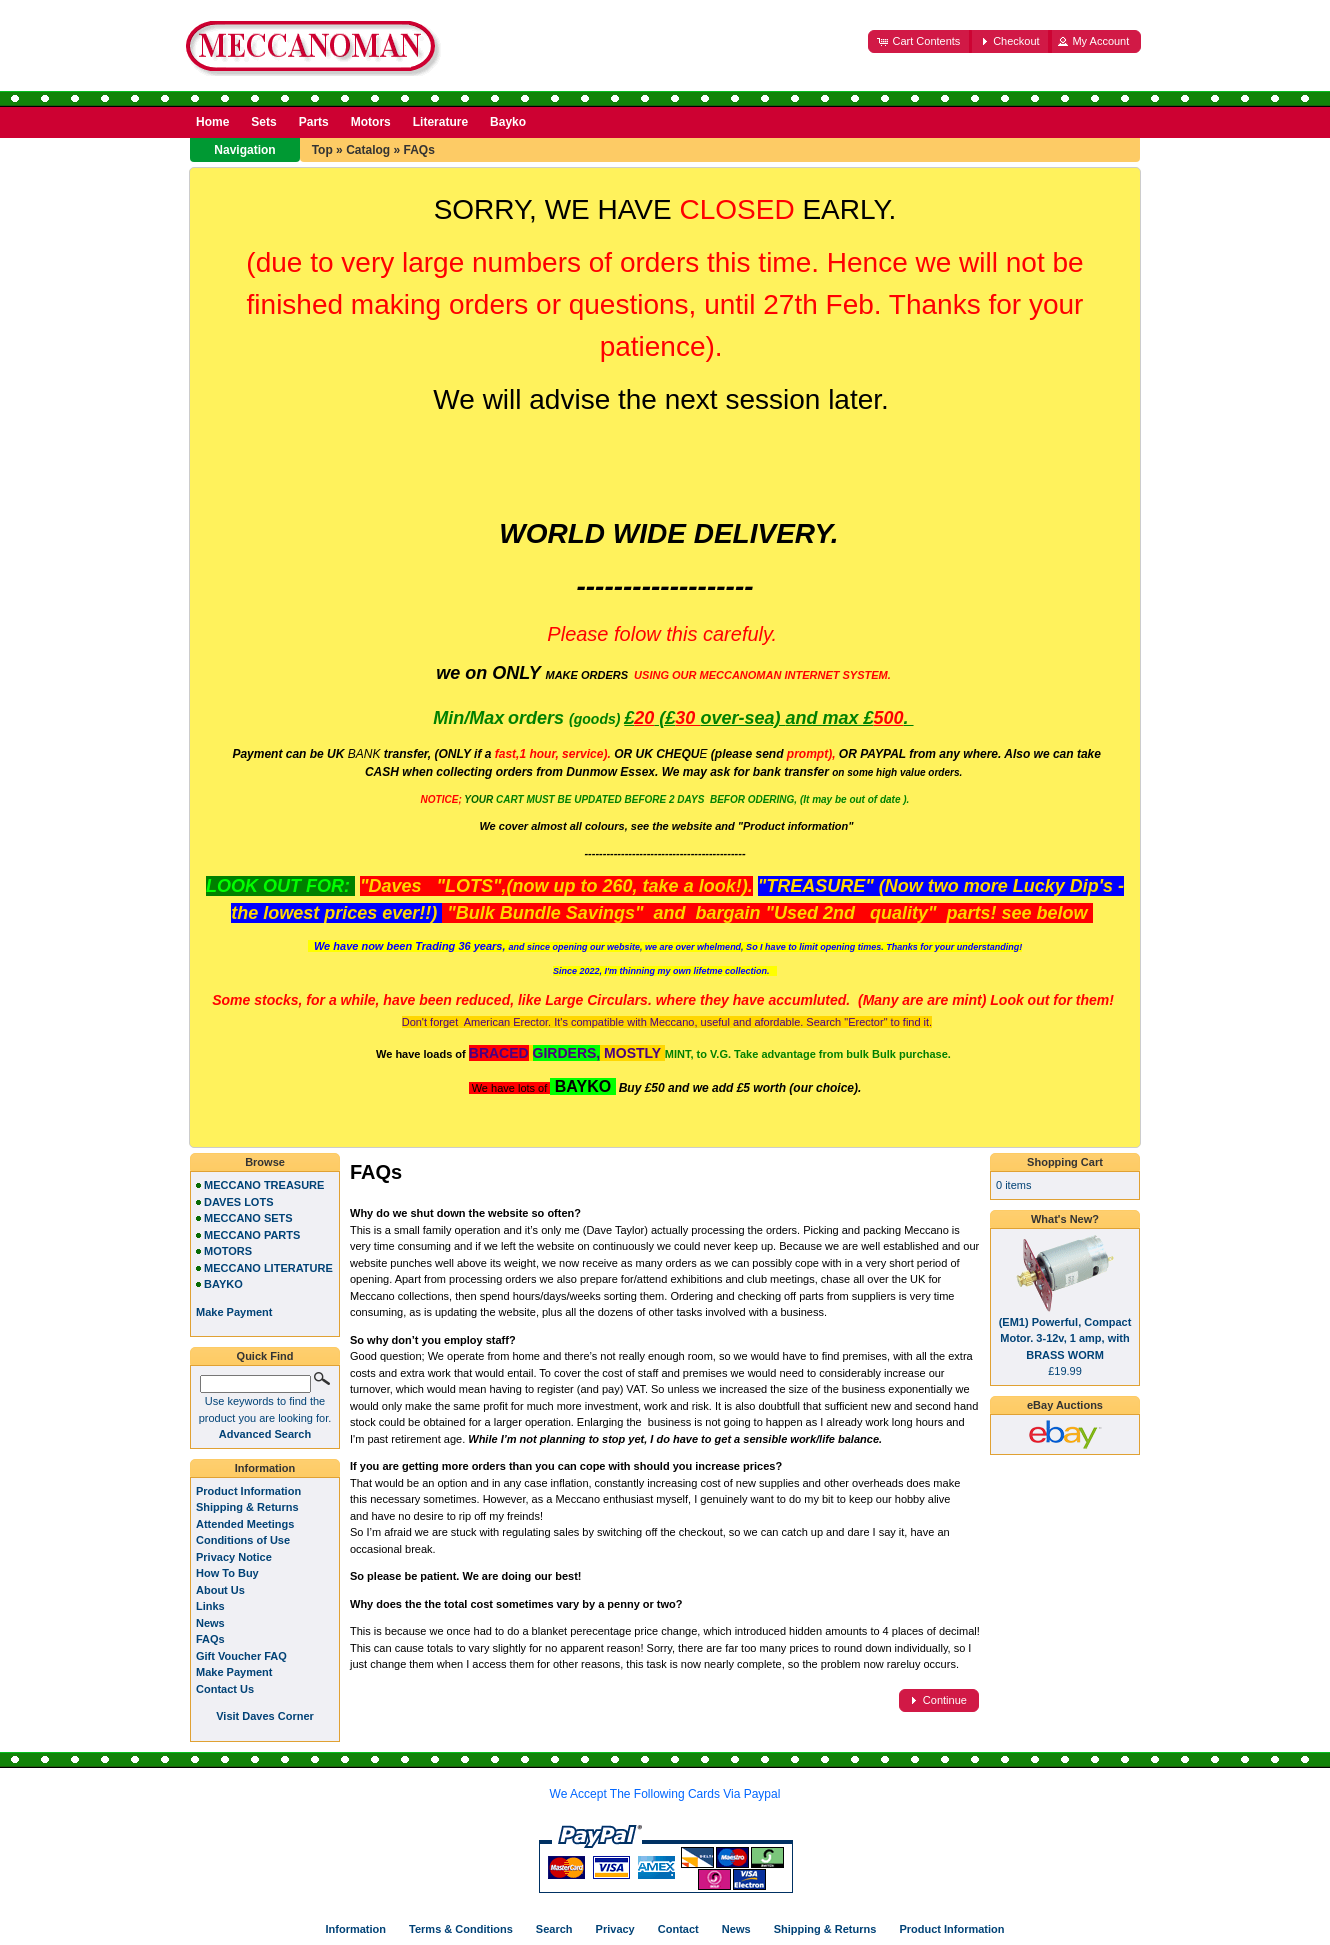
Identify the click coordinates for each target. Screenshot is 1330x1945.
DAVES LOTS (238, 1202)
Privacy (615, 1929)
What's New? (1065, 1219)
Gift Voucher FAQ (241, 1656)
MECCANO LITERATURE (268, 1268)
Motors (371, 122)
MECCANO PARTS (252, 1235)
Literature (440, 122)
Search (554, 1929)
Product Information (248, 1491)
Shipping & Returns (247, 1507)
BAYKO (223, 1284)
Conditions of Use (243, 1540)
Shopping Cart (1065, 1162)
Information (265, 1468)
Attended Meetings (245, 1524)
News (210, 1623)
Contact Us (225, 1689)
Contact (678, 1929)
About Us (220, 1590)
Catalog (368, 150)
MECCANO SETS (248, 1218)
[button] (920, 41)
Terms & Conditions (461, 1929)
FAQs (418, 150)
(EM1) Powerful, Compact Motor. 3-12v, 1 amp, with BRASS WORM (1065, 1338)
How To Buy (227, 1573)
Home (212, 122)
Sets (263, 122)
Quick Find (265, 1356)
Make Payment (234, 1672)
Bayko (508, 122)
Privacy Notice (234, 1557)
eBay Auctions (1065, 1405)
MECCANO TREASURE (264, 1185)
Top (322, 150)
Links (210, 1606)
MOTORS (228, 1251)
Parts (314, 122)
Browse (265, 1162)
